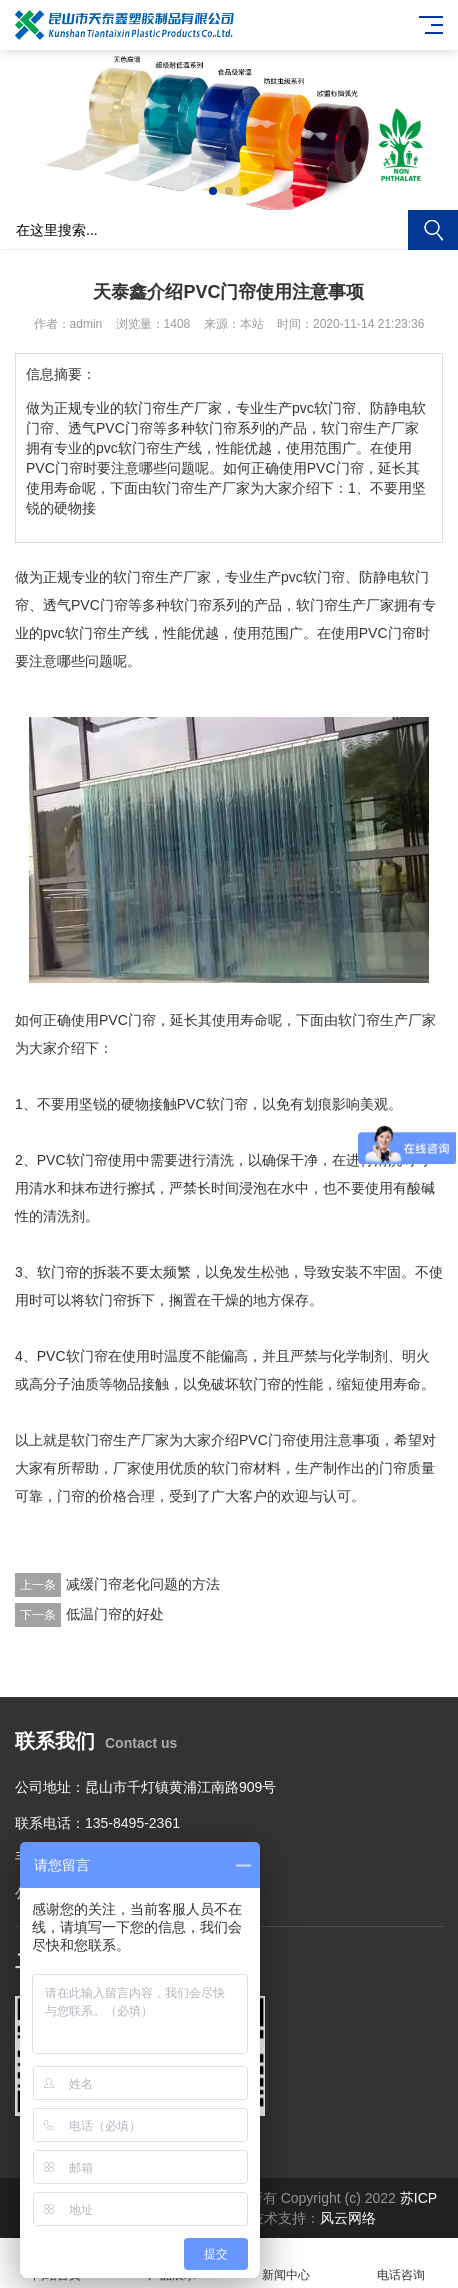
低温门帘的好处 (115, 1614)
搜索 (433, 230)
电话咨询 (401, 2263)
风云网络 (348, 2218)
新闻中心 (286, 2263)
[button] (213, 191)
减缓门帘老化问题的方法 (143, 1584)
